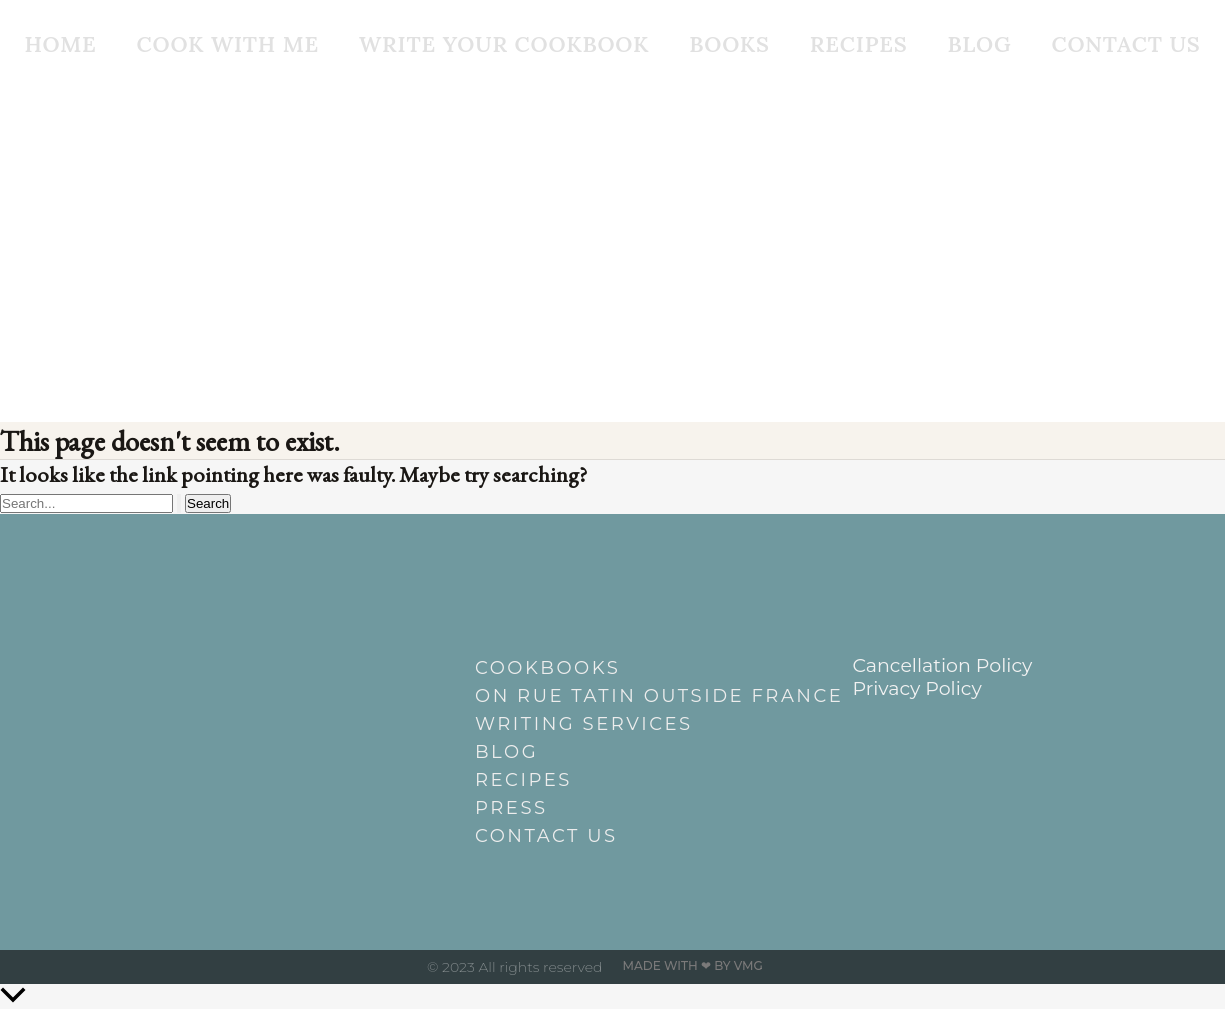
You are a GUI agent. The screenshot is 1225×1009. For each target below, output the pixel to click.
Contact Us (1125, 44)
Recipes (859, 44)
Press (511, 808)
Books (729, 44)
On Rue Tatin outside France (622, 696)
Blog (980, 44)
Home (60, 44)
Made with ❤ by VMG (693, 965)
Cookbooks (547, 668)
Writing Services (584, 724)
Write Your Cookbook (504, 44)
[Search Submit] (179, 503)
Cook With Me (227, 44)
